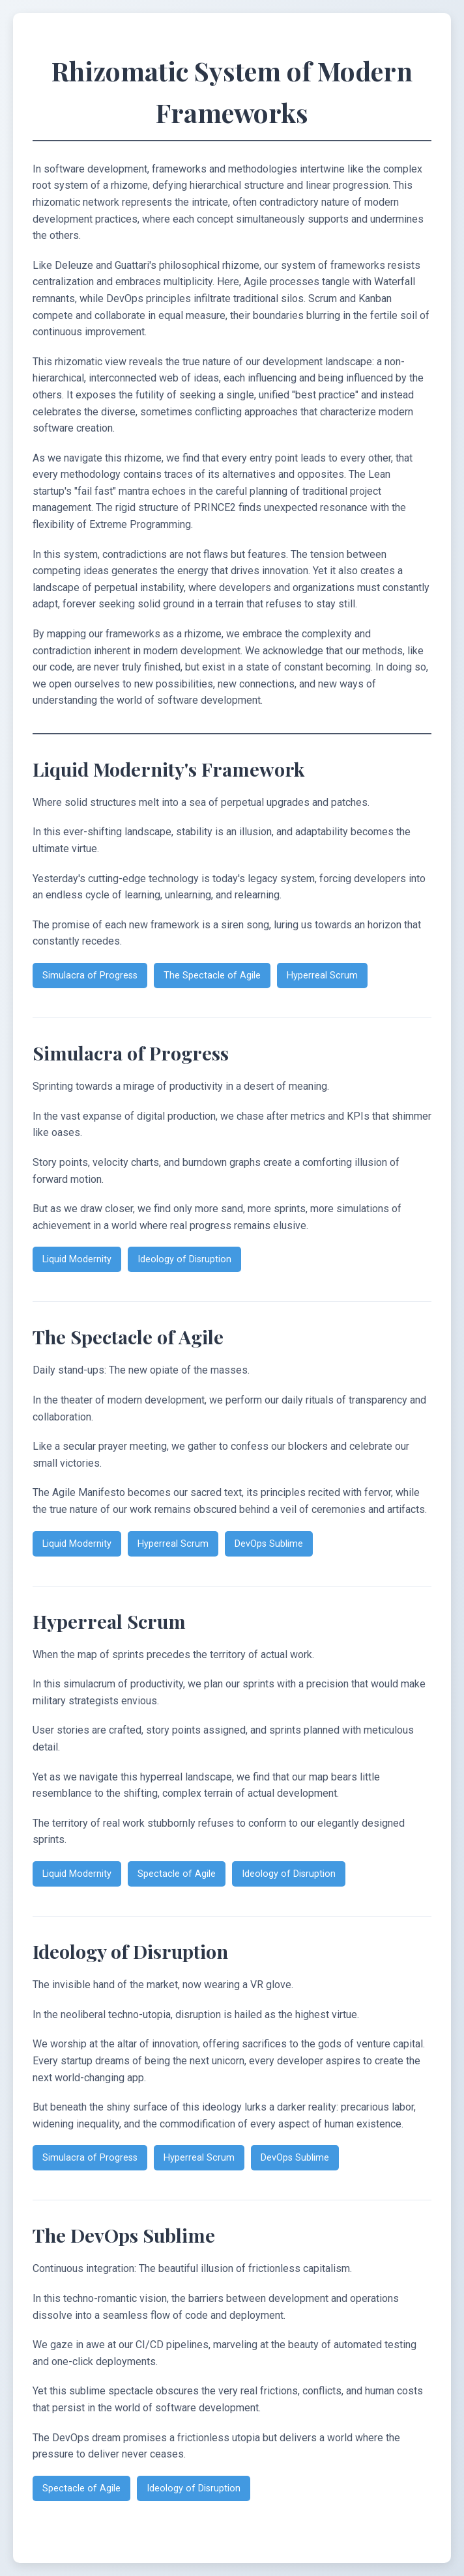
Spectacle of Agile (177, 1873)
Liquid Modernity (76, 1259)
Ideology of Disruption (184, 1259)
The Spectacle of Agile (212, 975)
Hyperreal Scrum (322, 975)
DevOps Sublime (269, 1543)
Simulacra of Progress (90, 975)
